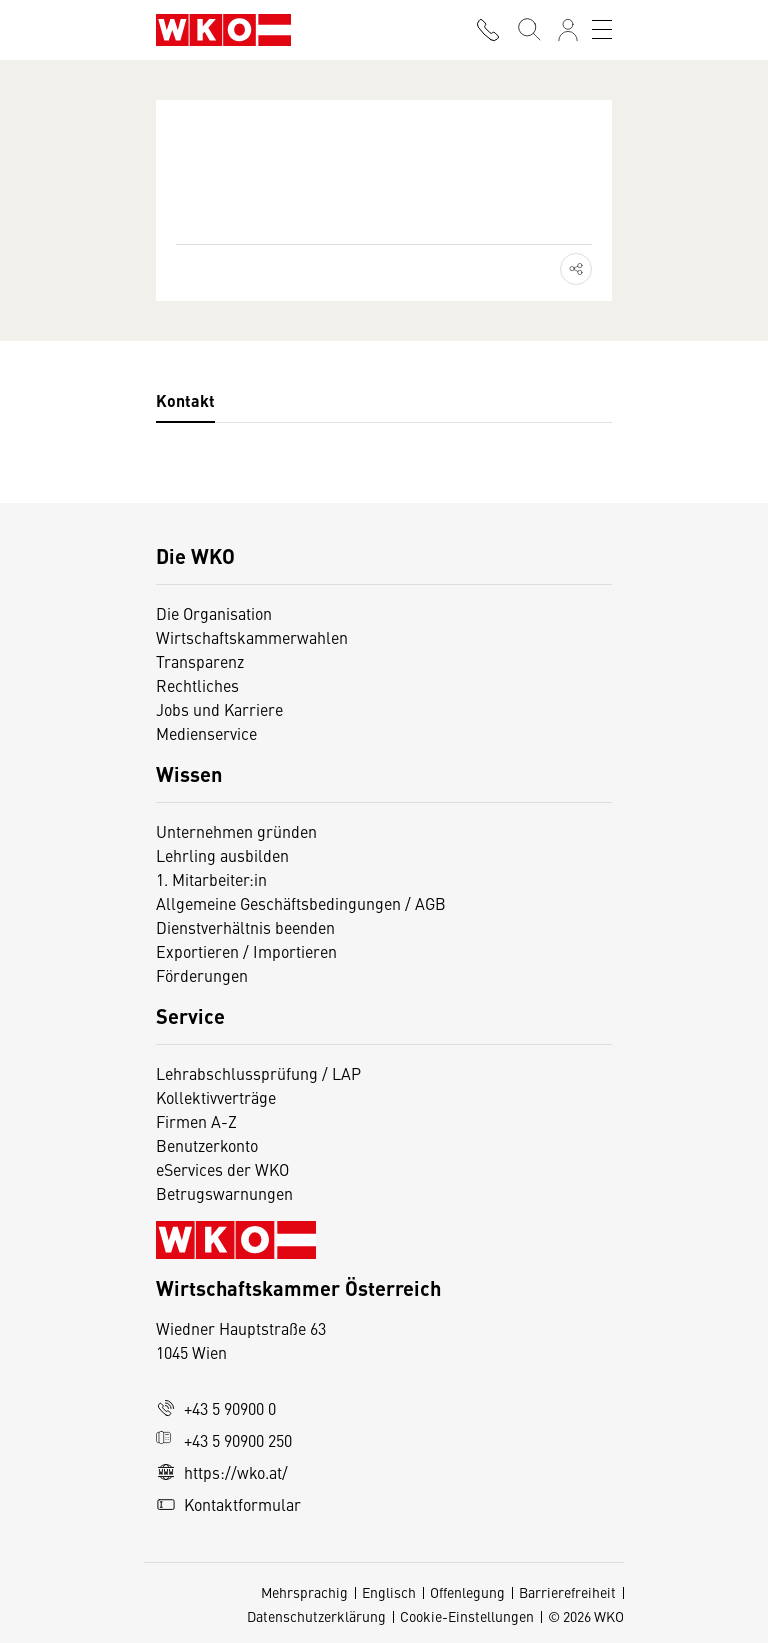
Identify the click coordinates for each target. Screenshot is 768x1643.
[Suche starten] (528, 30)
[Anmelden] (568, 30)
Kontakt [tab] (185, 400)
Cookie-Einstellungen (467, 1616)
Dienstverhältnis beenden (245, 927)
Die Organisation (214, 613)
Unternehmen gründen (236, 831)
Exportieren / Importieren (246, 951)
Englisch (389, 1592)
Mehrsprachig (304, 1592)
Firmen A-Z (196, 1121)
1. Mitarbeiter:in (211, 879)
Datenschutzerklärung (316, 1616)
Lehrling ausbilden (222, 855)
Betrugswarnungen (226, 1193)
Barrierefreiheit (567, 1592)
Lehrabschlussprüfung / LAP (258, 1073)
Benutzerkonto (207, 1145)
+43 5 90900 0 (216, 1408)
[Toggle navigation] (602, 30)
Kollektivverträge (216, 1097)
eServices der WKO (222, 1169)
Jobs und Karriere (219, 709)
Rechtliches (197, 685)
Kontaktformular (228, 1504)
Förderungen (202, 975)
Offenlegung (467, 1592)
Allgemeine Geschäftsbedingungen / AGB (301, 903)
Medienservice (206, 733)
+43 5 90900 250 (224, 1440)
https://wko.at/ (222, 1472)
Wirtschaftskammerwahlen (252, 637)
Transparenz (200, 661)
